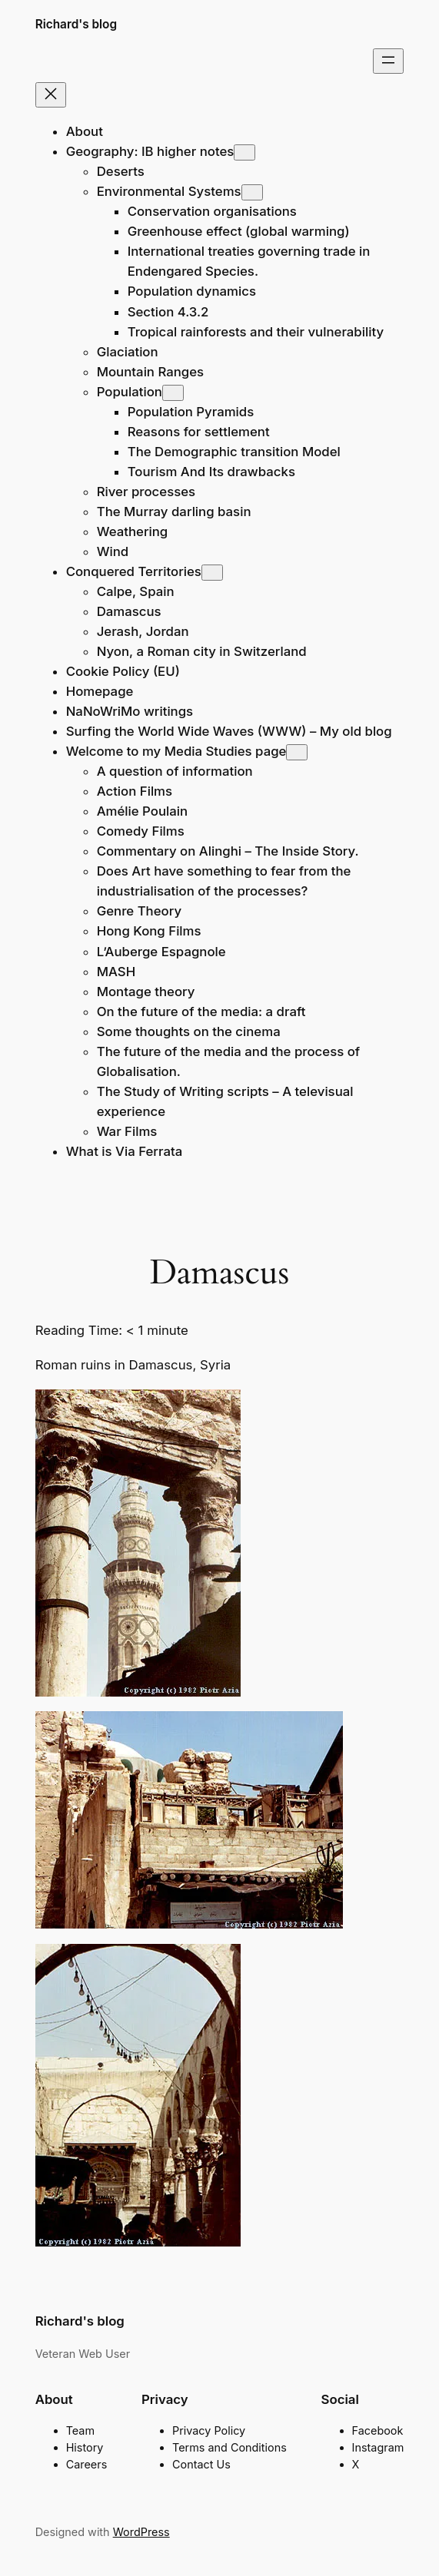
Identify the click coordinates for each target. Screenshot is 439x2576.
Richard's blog (76, 24)
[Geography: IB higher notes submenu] (244, 152)
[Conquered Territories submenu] (212, 573)
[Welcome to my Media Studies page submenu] (297, 752)
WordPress (141, 2531)
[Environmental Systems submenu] (252, 192)
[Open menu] (388, 61)
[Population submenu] (173, 393)
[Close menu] (50, 95)
